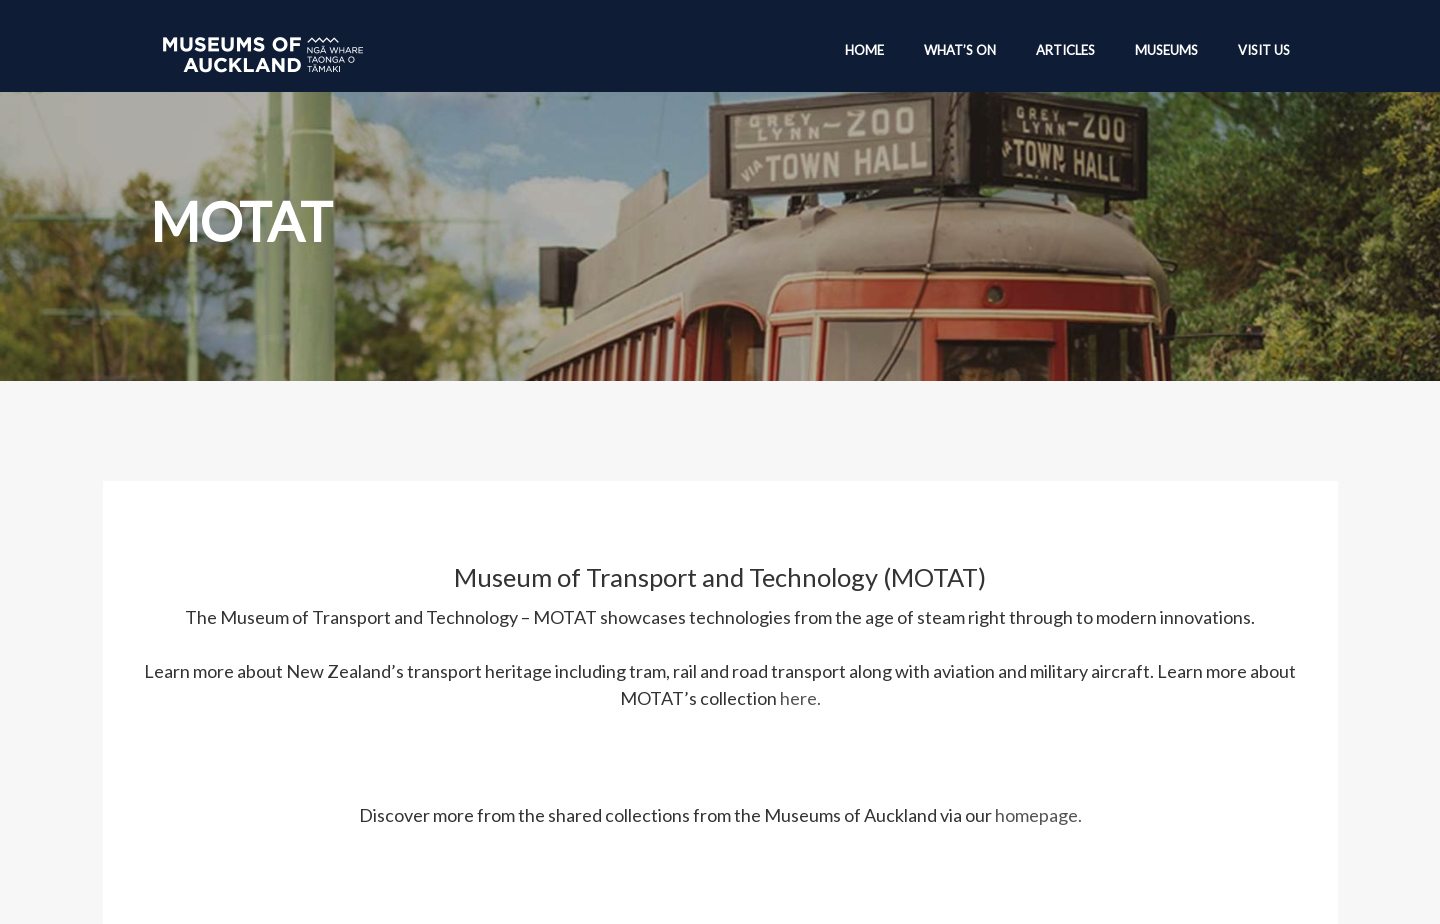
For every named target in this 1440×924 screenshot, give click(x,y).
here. (800, 698)
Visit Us (1264, 50)
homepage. (1038, 815)
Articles (1065, 50)
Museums (1166, 50)
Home (864, 50)
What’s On (960, 50)
